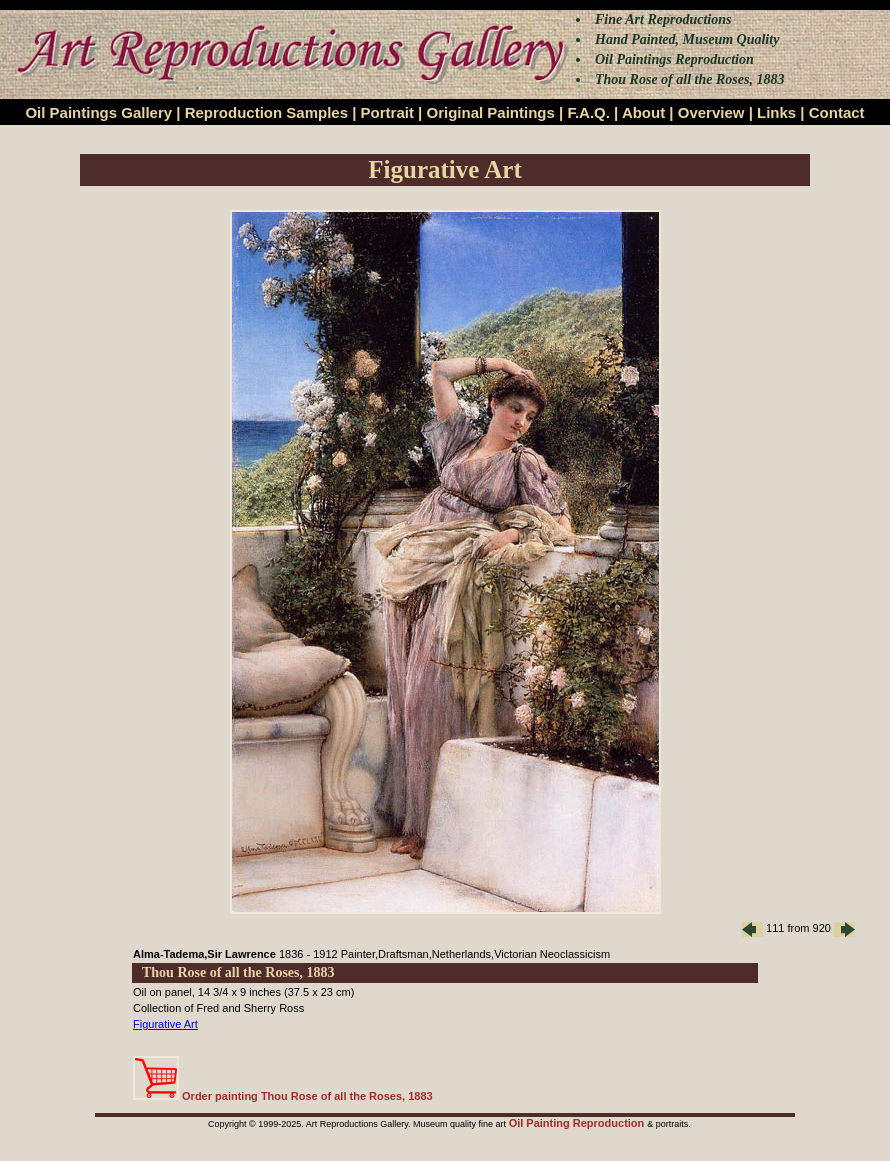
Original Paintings (490, 112)
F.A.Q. (588, 112)
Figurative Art (165, 1024)
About (643, 112)
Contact (837, 112)
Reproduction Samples (266, 112)
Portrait (387, 112)
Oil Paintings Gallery (98, 112)
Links (776, 112)
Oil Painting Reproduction (578, 1123)
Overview (711, 112)
